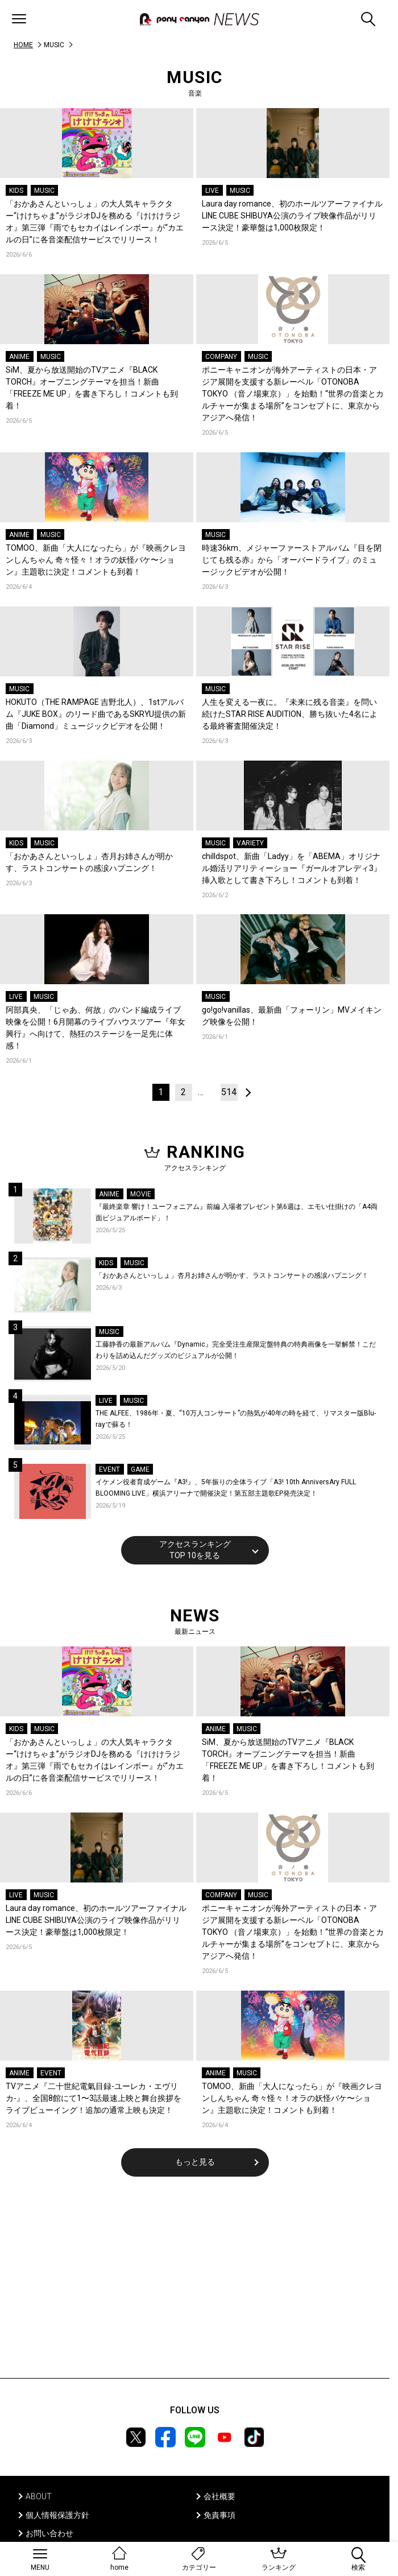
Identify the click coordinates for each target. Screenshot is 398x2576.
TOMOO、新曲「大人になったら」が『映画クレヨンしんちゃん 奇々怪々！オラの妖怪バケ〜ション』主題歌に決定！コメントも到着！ (96, 559)
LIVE (212, 191)
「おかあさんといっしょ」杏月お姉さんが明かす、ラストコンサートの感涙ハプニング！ (89, 862)
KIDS (16, 191)
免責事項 (219, 2515)
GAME (140, 1469)
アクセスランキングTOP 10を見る (195, 1549)
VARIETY (250, 843)
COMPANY (221, 357)
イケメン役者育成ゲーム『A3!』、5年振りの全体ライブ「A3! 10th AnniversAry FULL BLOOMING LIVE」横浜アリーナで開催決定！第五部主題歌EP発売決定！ (226, 1487)
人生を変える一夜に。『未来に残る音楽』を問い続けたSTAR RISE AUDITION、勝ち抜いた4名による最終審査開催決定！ (290, 713)
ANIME (19, 357)
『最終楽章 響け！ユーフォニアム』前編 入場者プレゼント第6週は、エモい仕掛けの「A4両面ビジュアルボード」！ (237, 1212)
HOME (23, 45)
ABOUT (39, 2496)
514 (229, 1092)
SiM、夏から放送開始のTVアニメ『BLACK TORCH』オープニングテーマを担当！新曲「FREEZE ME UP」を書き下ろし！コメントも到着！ (92, 387)
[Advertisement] (195, 2285)
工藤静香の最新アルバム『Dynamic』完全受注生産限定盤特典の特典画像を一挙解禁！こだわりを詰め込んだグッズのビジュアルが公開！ (236, 1350)
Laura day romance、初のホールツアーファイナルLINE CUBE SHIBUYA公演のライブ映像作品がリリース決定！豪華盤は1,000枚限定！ (292, 215)
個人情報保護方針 (57, 2515)
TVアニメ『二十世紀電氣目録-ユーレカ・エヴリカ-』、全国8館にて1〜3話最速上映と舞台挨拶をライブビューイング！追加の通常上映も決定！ (93, 2098)
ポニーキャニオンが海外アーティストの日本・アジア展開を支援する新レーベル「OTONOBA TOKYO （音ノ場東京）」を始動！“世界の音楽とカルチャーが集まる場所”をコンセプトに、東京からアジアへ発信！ (293, 393)
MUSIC (44, 191)
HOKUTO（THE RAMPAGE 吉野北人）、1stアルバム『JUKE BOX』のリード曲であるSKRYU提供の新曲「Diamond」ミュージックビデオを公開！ (96, 713)
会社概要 (219, 2496)
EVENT (109, 1469)
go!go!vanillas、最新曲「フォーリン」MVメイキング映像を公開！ (292, 1015)
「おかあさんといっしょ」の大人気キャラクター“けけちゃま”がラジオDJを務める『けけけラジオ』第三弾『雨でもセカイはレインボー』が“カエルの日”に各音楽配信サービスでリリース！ (95, 221)
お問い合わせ (49, 2533)
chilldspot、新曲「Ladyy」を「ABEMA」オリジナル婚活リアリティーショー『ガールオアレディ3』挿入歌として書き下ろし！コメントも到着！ (292, 868)
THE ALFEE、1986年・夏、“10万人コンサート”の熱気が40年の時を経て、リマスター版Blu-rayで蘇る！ (236, 1419)
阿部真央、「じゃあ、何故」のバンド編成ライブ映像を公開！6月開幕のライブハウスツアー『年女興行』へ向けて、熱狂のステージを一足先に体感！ (95, 1027)
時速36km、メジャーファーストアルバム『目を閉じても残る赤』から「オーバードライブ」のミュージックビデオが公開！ (292, 559)
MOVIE (140, 1194)
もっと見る (195, 2161)
